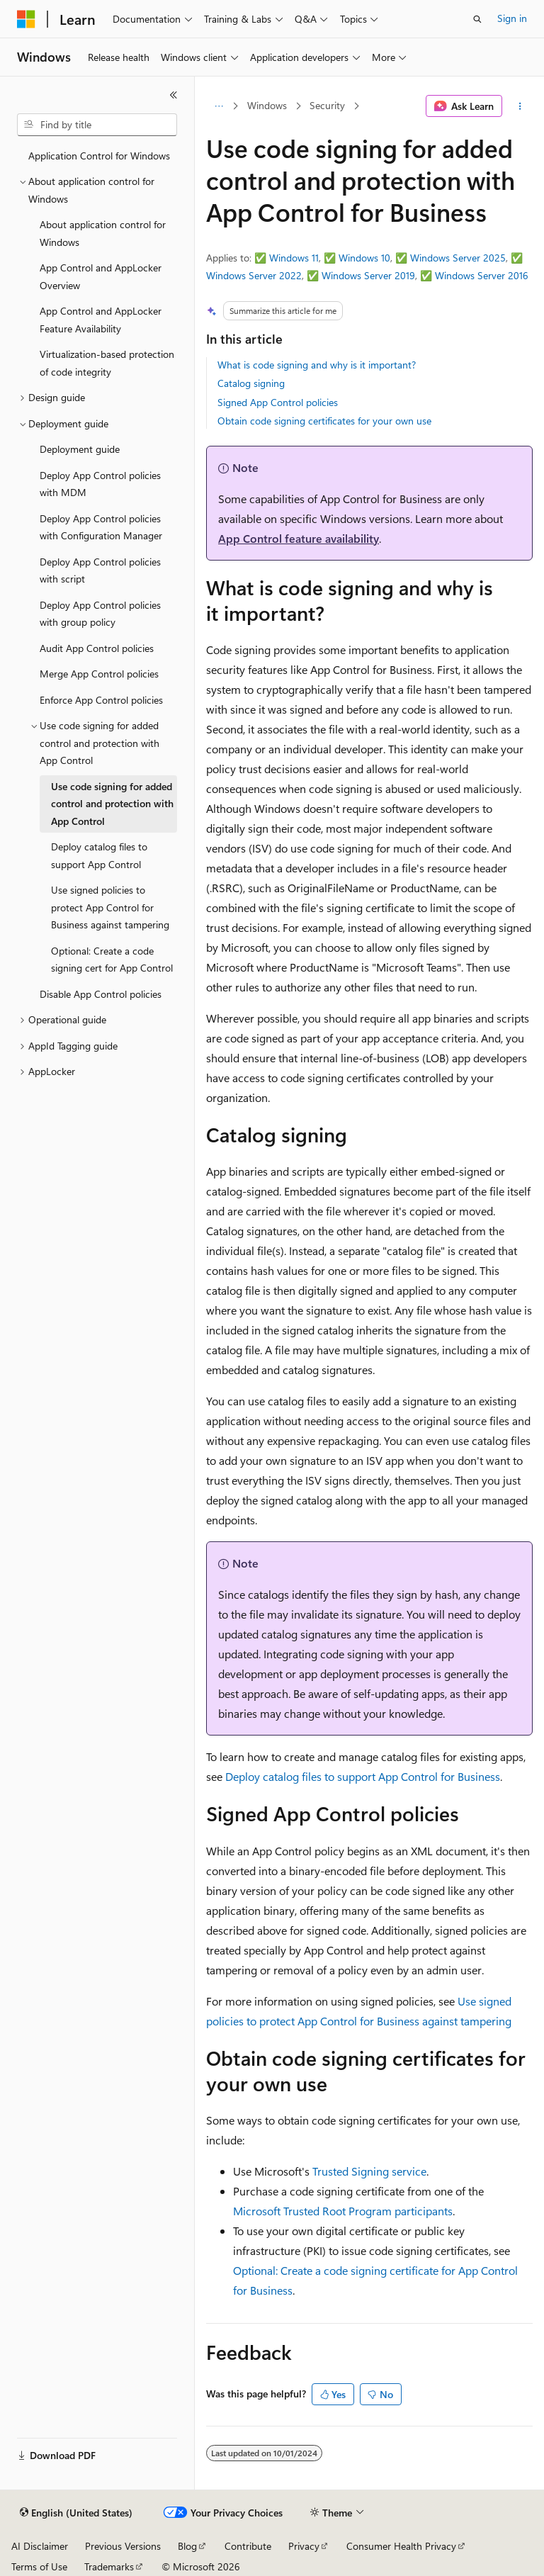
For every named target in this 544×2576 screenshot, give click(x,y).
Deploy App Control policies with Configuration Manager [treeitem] (101, 527)
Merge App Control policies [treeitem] (99, 673)
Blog (187, 2546)
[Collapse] (173, 95)
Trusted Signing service (369, 2171)
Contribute (248, 2546)
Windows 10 (364, 257)
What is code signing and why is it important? (316, 364)
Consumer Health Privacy (401, 2546)
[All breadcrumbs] (218, 106)
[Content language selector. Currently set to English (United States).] (76, 2513)
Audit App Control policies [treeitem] (97, 648)
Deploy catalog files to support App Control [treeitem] (99, 855)
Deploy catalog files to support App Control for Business (362, 1776)
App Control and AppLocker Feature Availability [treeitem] (101, 319)
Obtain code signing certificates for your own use (324, 420)
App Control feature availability (298, 538)
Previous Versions (123, 2546)
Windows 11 (294, 257)
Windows (267, 105)
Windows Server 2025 (458, 257)
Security (327, 105)
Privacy (303, 2546)
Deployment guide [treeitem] (80, 449)
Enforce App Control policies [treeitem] (101, 700)
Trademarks (109, 2566)
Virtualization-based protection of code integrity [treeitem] (107, 362)
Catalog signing (251, 383)
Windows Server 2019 (368, 275)
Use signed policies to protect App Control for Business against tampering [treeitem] (110, 907)
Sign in (512, 18)
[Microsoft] (26, 19)
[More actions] (520, 106)
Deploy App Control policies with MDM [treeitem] (100, 484)
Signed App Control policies (277, 402)
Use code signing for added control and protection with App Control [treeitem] (112, 804)
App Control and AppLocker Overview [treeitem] (101, 276)
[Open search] (477, 19)
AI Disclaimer (39, 2546)
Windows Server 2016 (481, 275)
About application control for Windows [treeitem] (103, 233)
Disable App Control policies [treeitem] (101, 994)
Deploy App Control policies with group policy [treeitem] (100, 613)
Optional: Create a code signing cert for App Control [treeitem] (112, 959)
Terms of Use (39, 2566)
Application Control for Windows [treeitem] (99, 155)
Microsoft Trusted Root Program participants (343, 2210)
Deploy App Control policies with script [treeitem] (100, 570)
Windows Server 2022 (254, 275)
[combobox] (97, 124)
